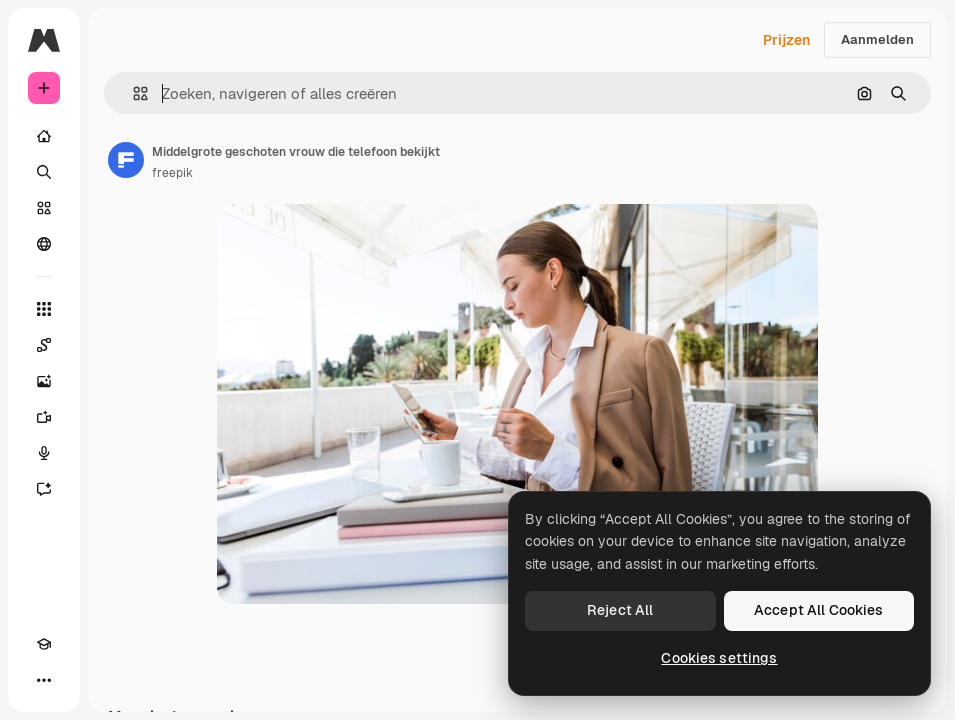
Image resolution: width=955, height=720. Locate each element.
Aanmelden (877, 39)
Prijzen (786, 40)
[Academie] (44, 644)
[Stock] (44, 208)
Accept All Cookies (819, 610)
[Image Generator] (44, 381)
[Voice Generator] (44, 453)
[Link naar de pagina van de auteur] (126, 160)
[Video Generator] (44, 417)
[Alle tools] (44, 309)
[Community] (44, 244)
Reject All (620, 610)
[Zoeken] (44, 172)
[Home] (44, 136)
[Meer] (44, 680)
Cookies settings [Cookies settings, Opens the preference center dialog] (719, 658)
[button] (132, 93)
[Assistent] (44, 489)
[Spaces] (44, 345)
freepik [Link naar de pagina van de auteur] (172, 173)
